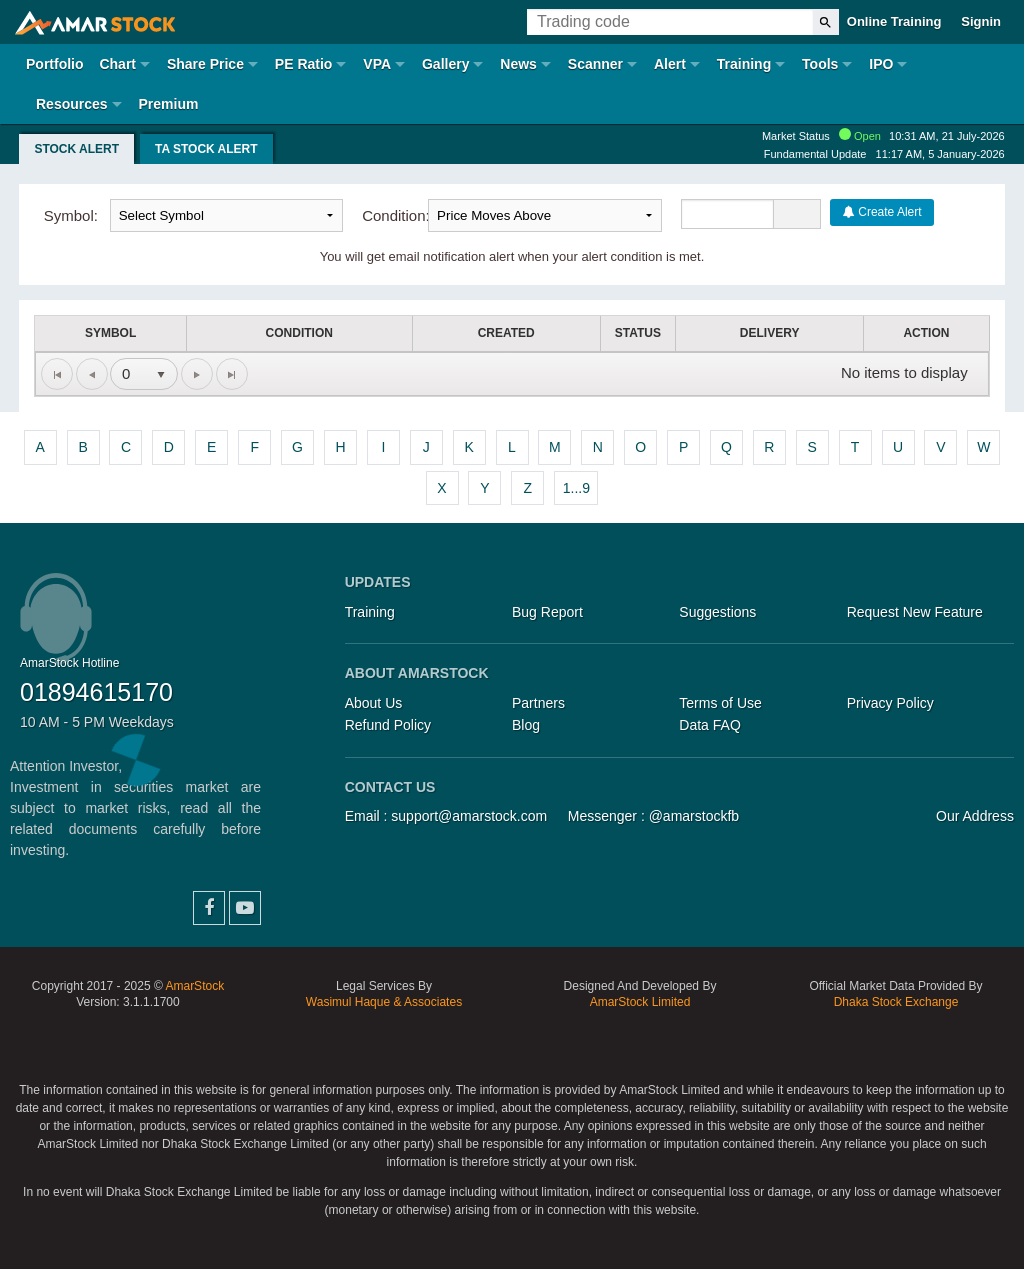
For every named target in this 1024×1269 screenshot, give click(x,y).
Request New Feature (915, 612)
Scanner (595, 64)
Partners (538, 703)
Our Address (975, 816)
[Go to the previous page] (92, 374)
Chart (117, 64)
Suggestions (717, 612)
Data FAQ (709, 725)
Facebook (209, 908)
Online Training (894, 21)
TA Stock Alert (206, 149)
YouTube (245, 908)
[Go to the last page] (232, 374)
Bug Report (547, 612)
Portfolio (55, 64)
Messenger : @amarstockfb (653, 816)
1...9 (576, 488)
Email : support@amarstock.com (446, 816)
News (518, 64)
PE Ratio (304, 64)
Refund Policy (388, 725)
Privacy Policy (890, 703)
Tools (820, 64)
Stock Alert (76, 149)
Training (744, 64)
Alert (670, 64)
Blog (526, 725)
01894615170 (96, 692)
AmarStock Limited (640, 1002)
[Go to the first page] (57, 374)
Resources (72, 104)
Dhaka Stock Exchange (896, 1002)
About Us (374, 703)
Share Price (205, 64)
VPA (377, 64)
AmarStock (194, 986)
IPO (881, 64)
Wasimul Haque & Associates (384, 1002)
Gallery (445, 64)
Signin (981, 21)
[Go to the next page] (197, 374)
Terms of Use (720, 703)
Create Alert (882, 212)
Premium (168, 104)
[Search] (825, 22)
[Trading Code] (670, 22)
